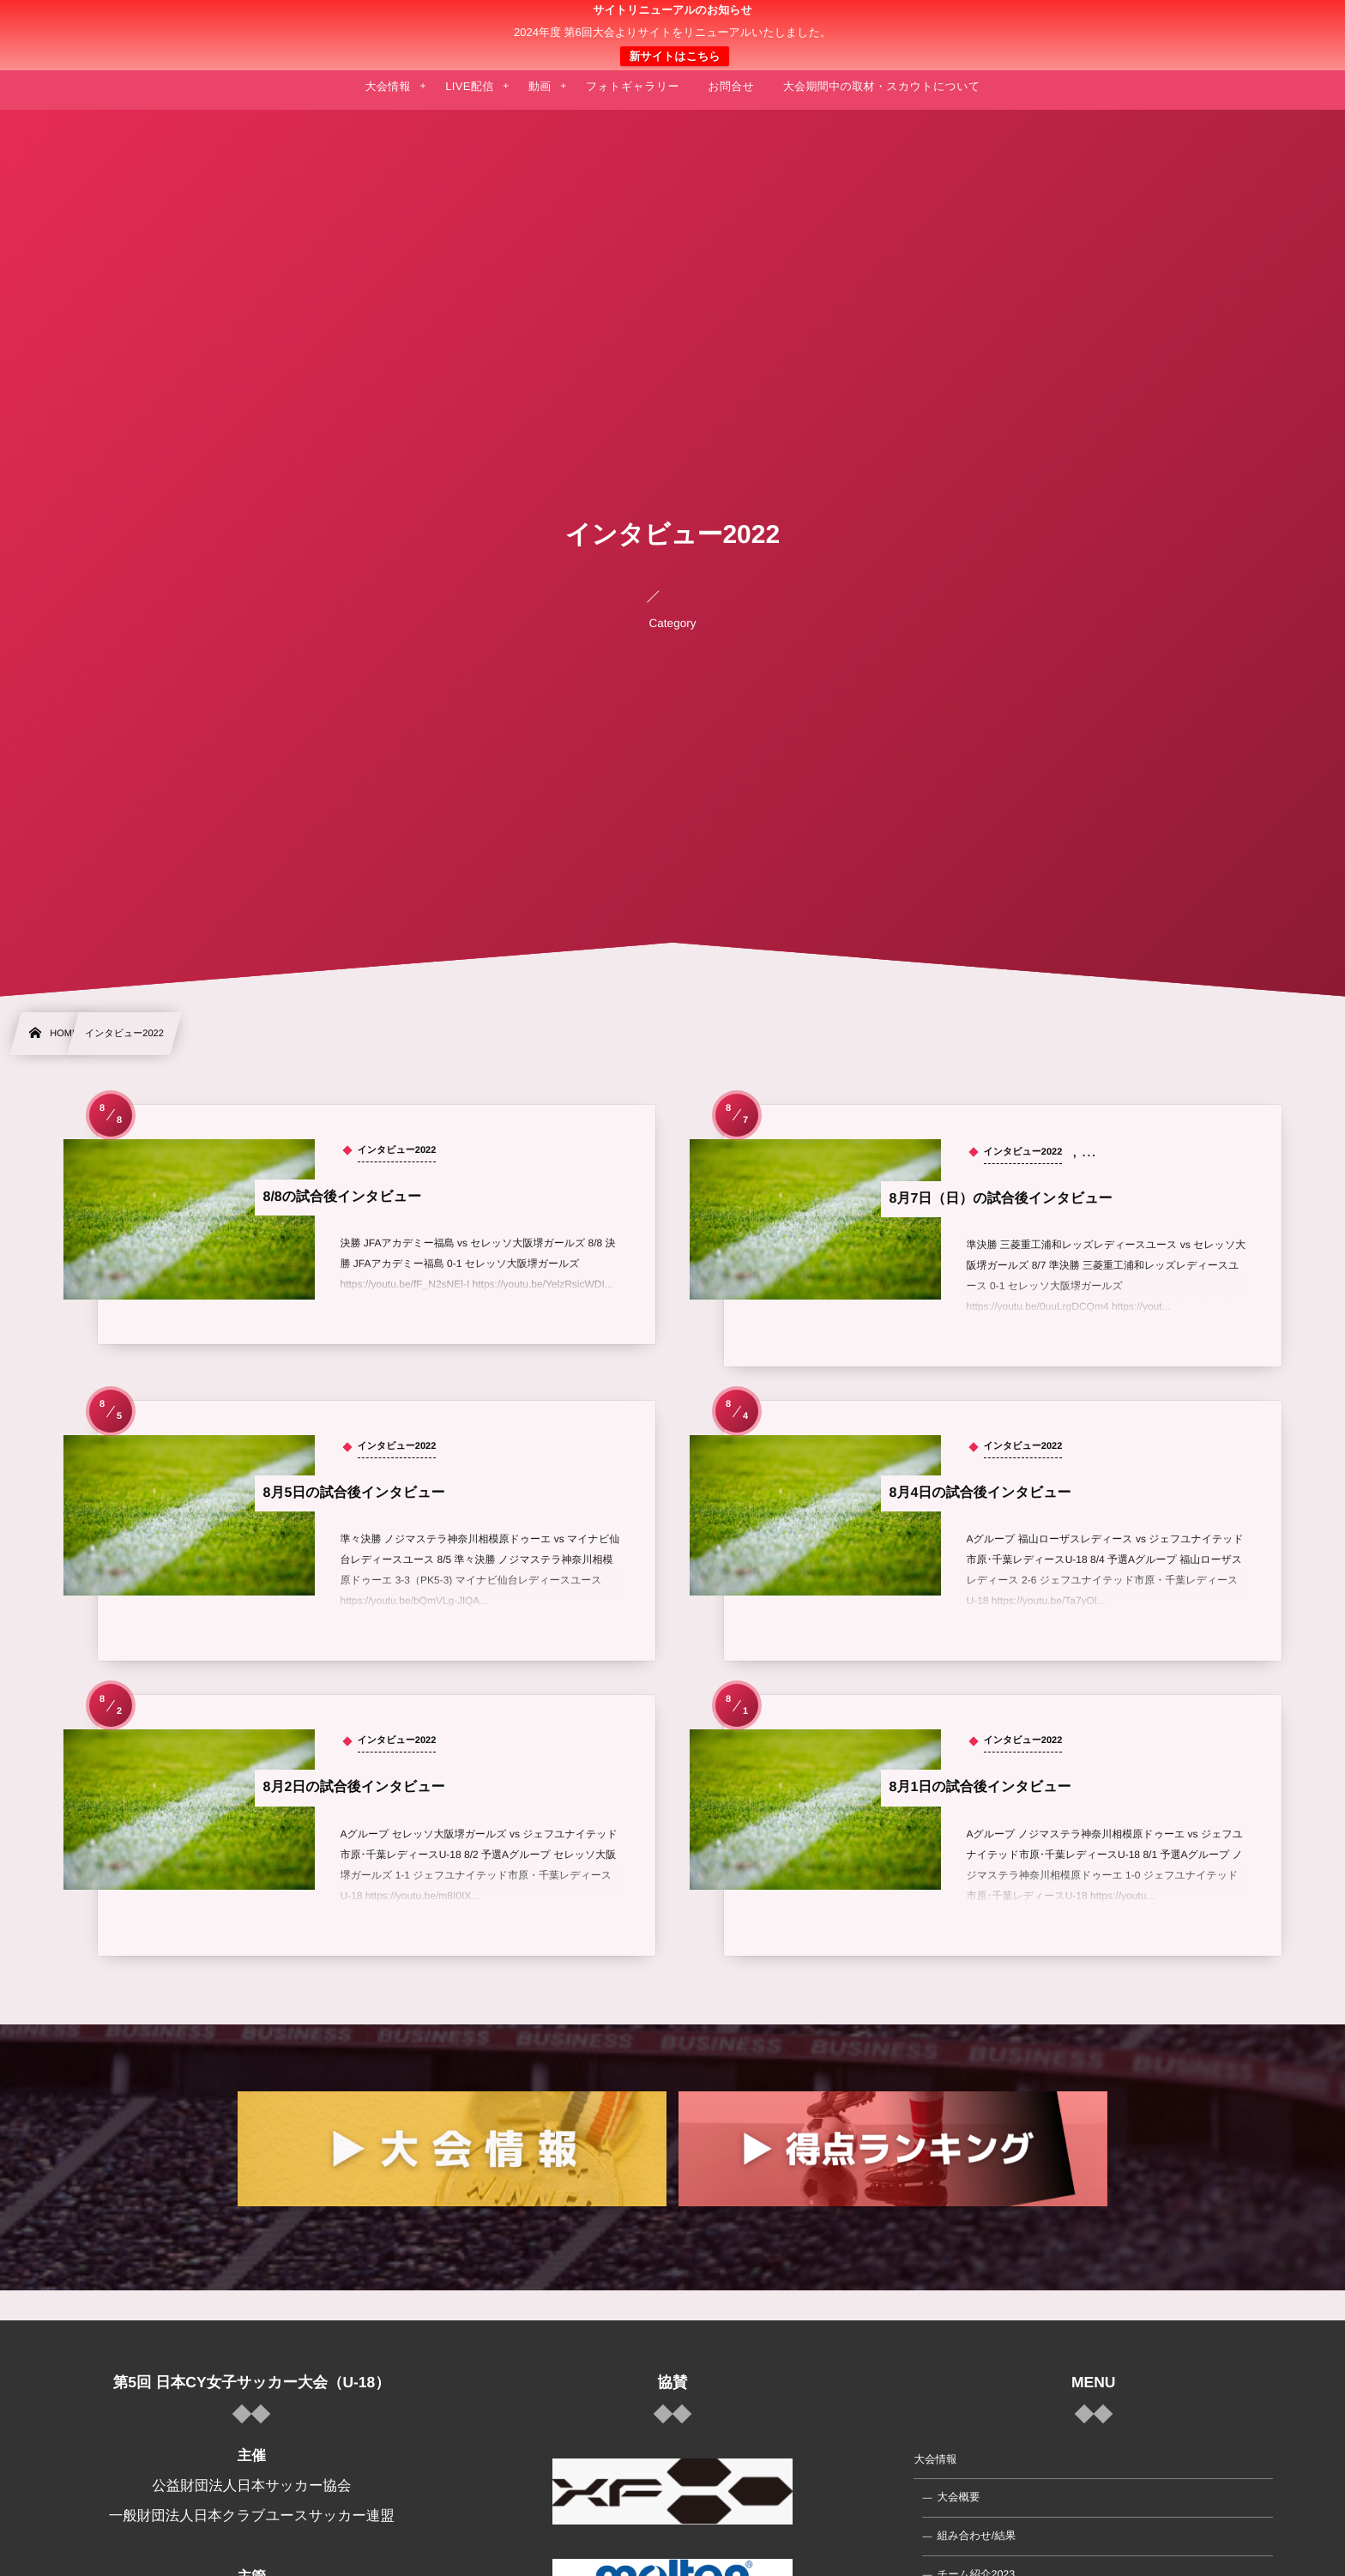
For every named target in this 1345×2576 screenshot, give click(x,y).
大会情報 (935, 2459)
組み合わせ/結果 (976, 2536)
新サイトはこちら (674, 56)
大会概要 (958, 2497)
